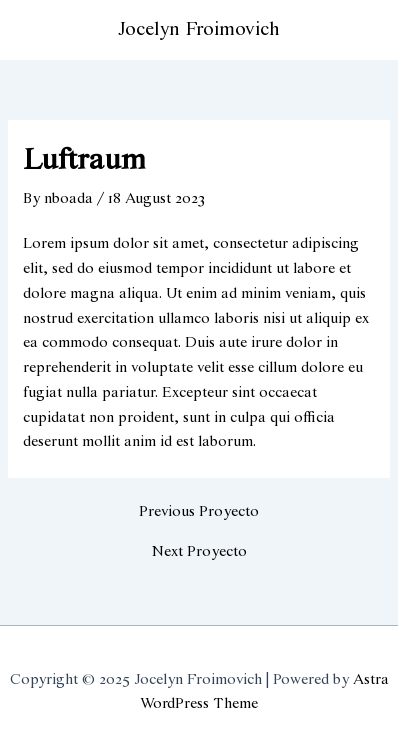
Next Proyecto (199, 552)
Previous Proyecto (199, 512)
